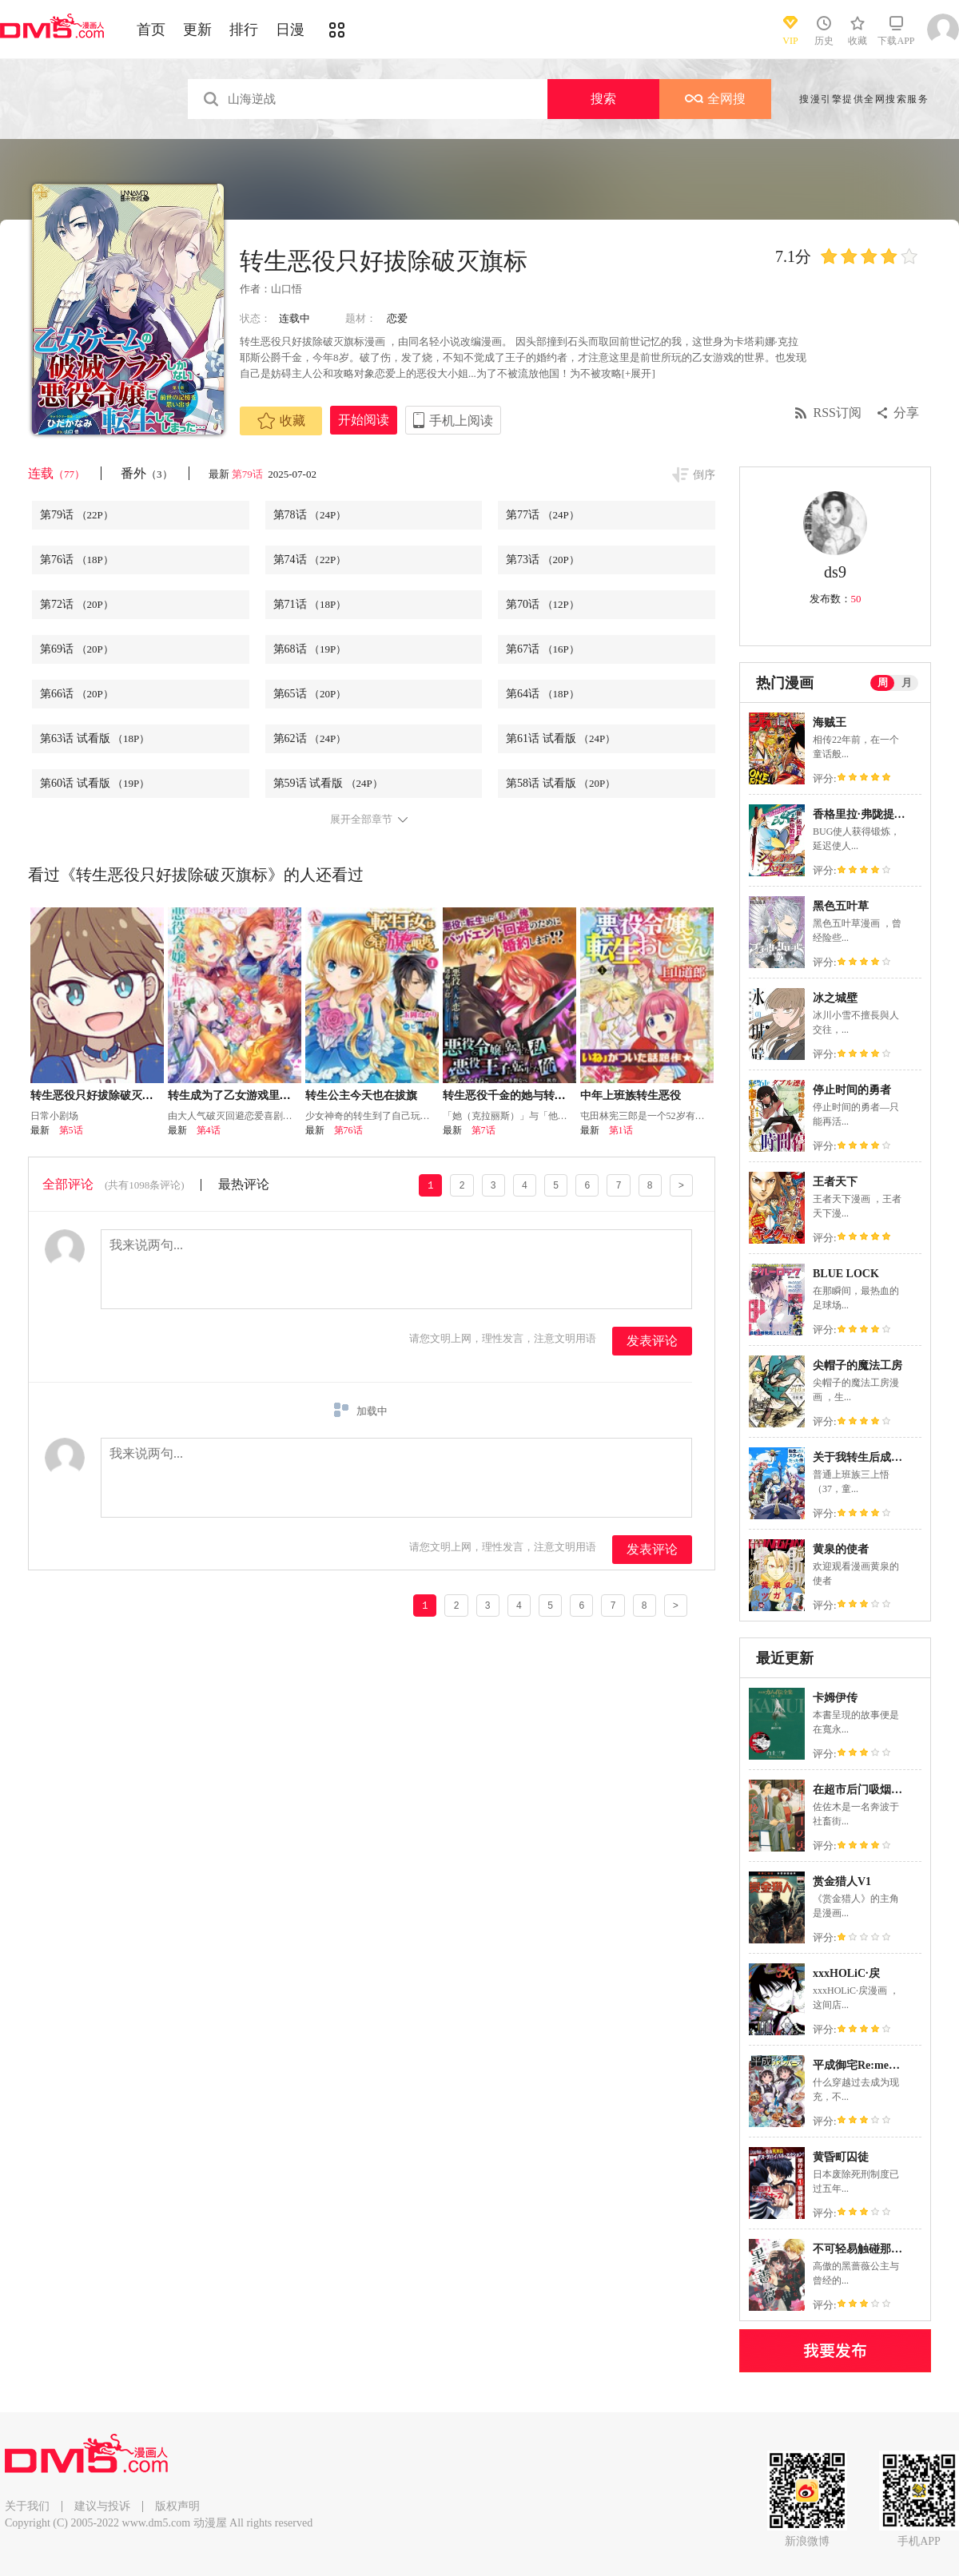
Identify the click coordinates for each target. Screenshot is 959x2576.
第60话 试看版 (94, 783)
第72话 (76, 604)
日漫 (290, 30)
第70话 (542, 604)
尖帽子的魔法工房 (857, 1365)
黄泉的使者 (841, 1549)
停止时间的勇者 (852, 1090)
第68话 (310, 649)
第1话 (621, 1130)
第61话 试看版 (560, 738)
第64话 (542, 694)
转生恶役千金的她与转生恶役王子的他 (538, 1095)
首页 (151, 30)
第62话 (310, 738)
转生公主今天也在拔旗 (361, 1095)
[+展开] (638, 373)
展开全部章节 (361, 819)
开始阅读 (363, 420)
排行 (243, 30)
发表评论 (652, 1341)
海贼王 (829, 722)
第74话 (310, 560)
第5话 (71, 1130)
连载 (56, 473)
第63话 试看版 (94, 738)
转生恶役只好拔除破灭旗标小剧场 (114, 1095)
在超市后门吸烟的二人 (869, 1790)
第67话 (542, 649)
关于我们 (27, 2506)
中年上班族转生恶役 (630, 1095)
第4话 (209, 1130)
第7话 (483, 1130)
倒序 (704, 475)
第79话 (248, 474)
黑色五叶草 (841, 906)
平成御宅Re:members (865, 2065)
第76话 (76, 560)
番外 (147, 473)
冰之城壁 (835, 998)
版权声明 (177, 2506)
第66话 (76, 694)
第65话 (310, 694)
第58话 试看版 (560, 783)
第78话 (310, 515)
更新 (197, 30)
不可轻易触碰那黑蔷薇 (869, 2249)
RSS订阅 (838, 412)
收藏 (281, 421)
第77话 (542, 515)
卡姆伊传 (835, 1698)
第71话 (310, 604)
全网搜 (715, 98)
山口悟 (286, 289)
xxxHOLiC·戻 (846, 1973)
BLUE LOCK (846, 1274)
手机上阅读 (461, 420)
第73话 (542, 560)
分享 (906, 412)
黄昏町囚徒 (841, 2157)
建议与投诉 (102, 2506)
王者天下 (835, 1182)
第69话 (76, 649)
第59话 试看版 (328, 783)
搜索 (603, 98)
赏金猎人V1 (842, 1881)
